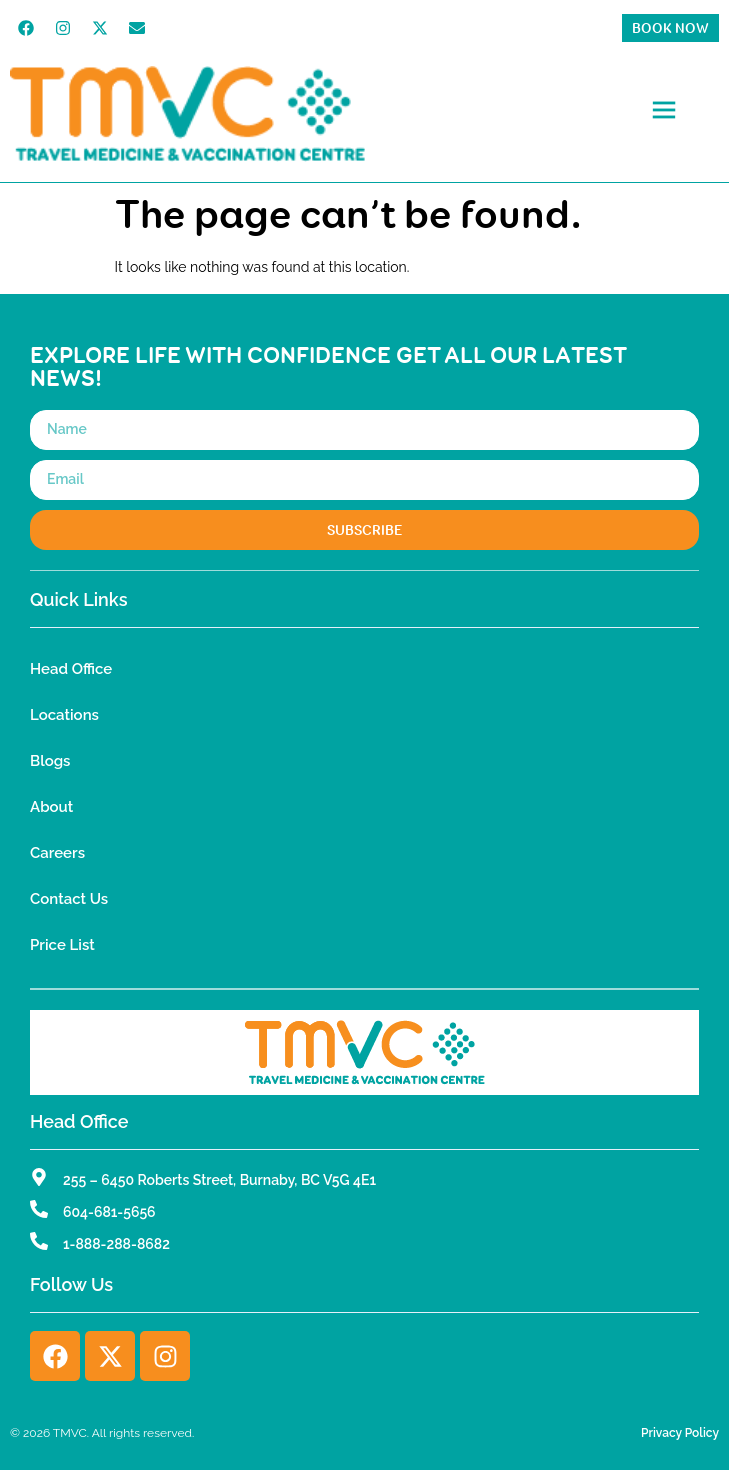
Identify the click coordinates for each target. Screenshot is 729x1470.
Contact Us (69, 899)
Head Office (71, 669)
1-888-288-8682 (116, 1244)
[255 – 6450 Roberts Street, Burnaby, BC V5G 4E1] (39, 1177)
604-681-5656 (109, 1212)
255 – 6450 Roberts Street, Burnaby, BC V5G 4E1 (219, 1180)
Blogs (50, 761)
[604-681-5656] (39, 1209)
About (51, 807)
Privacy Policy (680, 1433)
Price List (62, 945)
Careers (57, 853)
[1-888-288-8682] (39, 1241)
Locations (64, 715)
